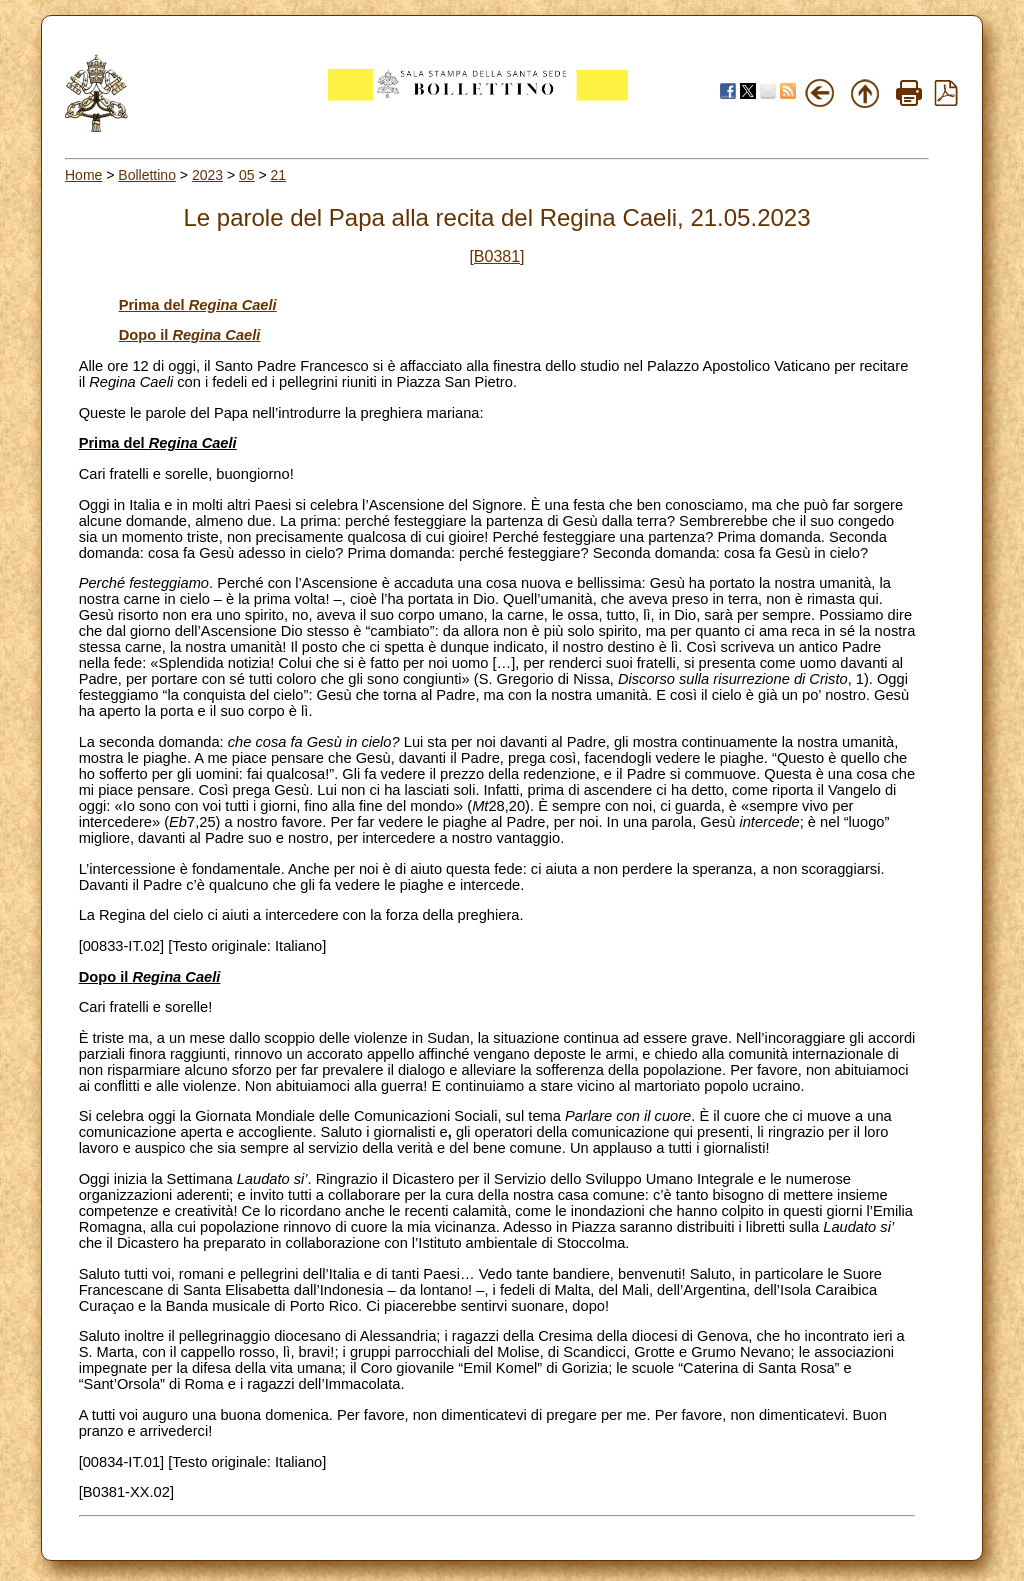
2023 (207, 175)
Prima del (198, 305)
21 (279, 175)
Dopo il (190, 335)
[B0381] (496, 256)
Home (83, 175)
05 (247, 175)
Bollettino (147, 175)
